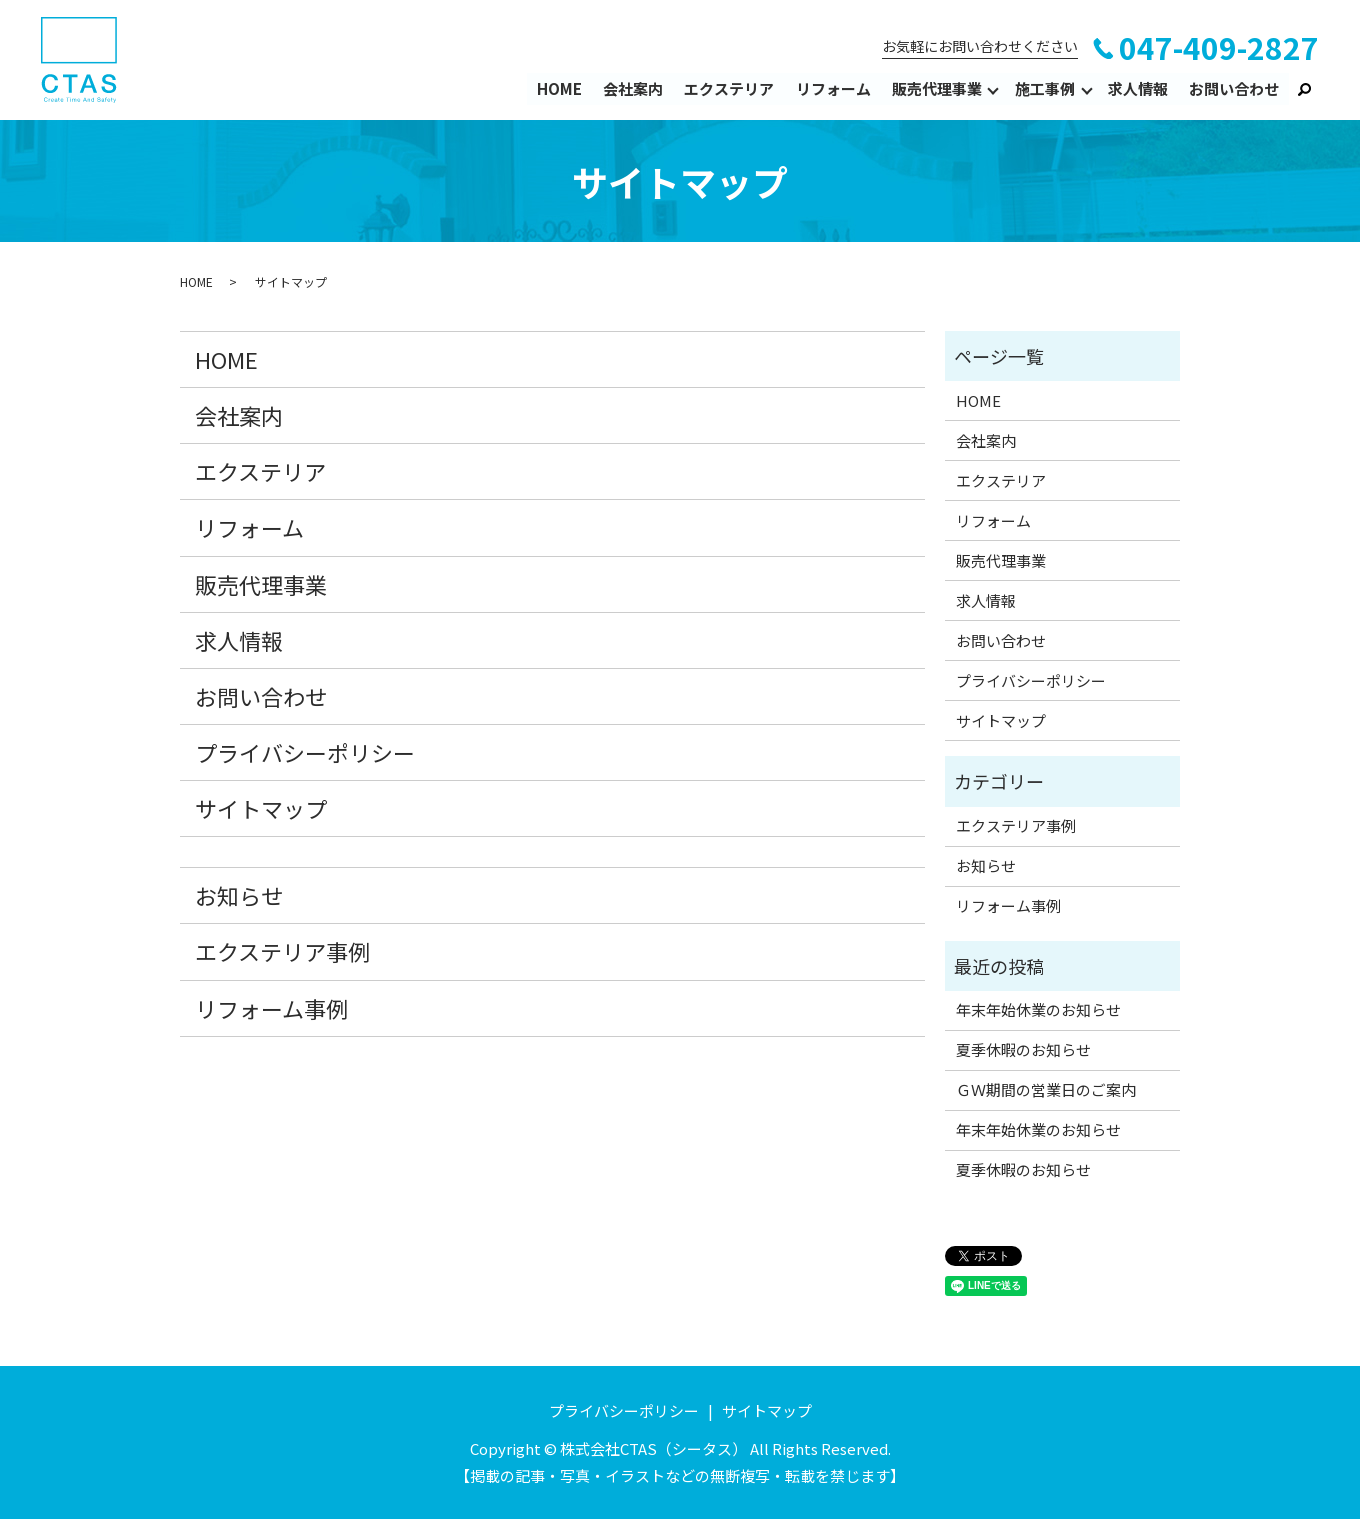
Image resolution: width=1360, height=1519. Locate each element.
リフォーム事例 (271, 1008)
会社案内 (634, 88)
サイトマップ (261, 808)
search (1304, 89)
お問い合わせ (1234, 88)
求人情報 (1138, 88)
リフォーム (833, 88)
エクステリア (730, 88)
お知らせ (239, 895)
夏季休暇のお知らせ (1023, 1049)
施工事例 (1045, 88)
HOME (560, 88)
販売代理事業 (937, 88)
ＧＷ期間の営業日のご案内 (1046, 1089)
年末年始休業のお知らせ (1038, 1009)
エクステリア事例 (282, 951)
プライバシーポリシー (305, 752)
